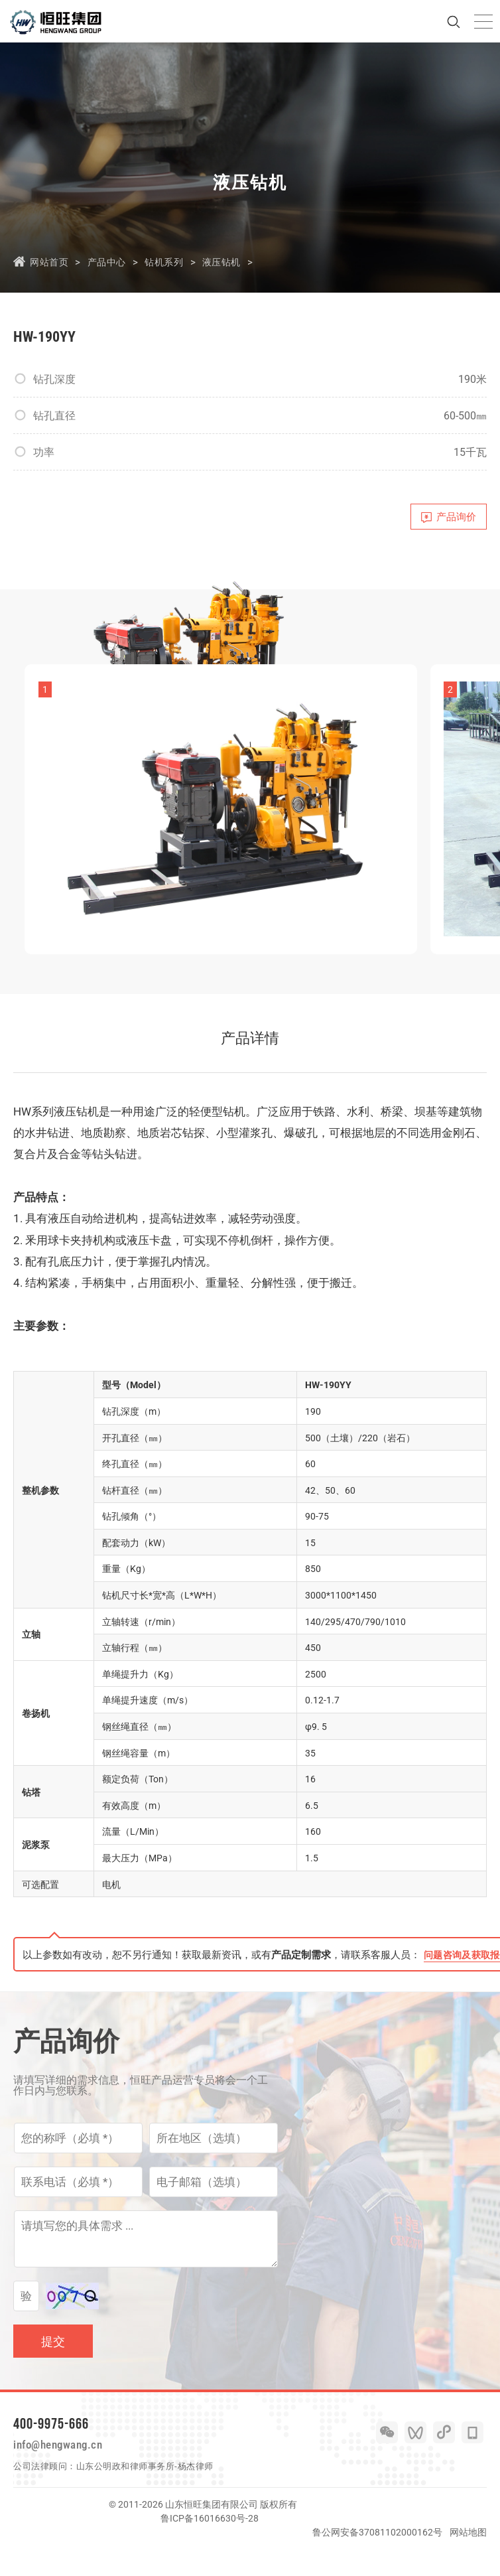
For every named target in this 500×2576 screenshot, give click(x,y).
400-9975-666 (51, 2444)
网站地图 (468, 2558)
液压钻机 (238, 262)
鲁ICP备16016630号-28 (209, 2545)
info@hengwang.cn (71, 2469)
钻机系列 (175, 262)
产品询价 (443, 520)
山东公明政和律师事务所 (125, 2493)
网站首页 (50, 262)
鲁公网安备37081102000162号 (377, 2558)
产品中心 (112, 262)
